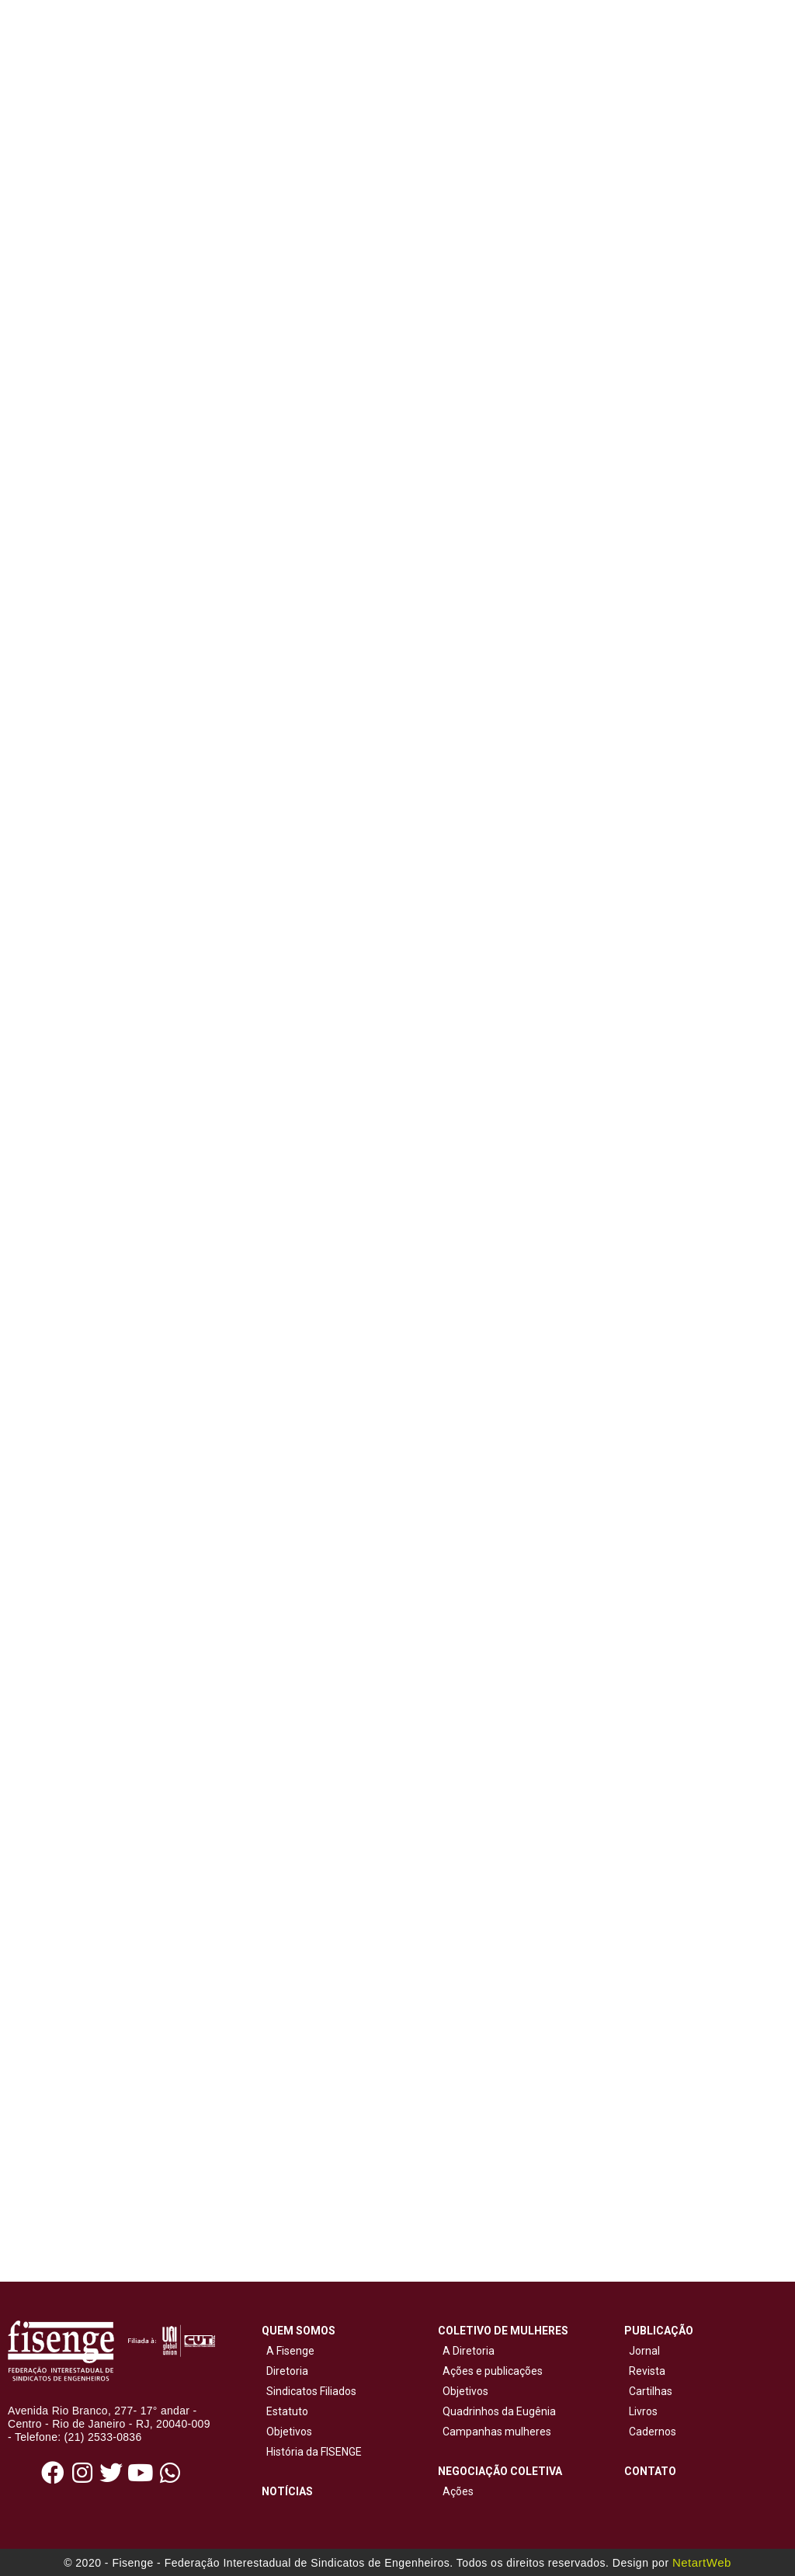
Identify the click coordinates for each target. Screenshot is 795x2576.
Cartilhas (650, 2391)
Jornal (644, 2351)
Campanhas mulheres (494, 2431)
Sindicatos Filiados (309, 2391)
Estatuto (285, 2411)
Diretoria (285, 2371)
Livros (643, 2411)
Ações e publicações (490, 2371)
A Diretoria (466, 2351)
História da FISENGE (312, 2452)
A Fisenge (288, 2351)
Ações (456, 2491)
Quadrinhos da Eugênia (497, 2411)
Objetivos (287, 2431)
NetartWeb (701, 2562)
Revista (647, 2371)
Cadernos (652, 2431)
